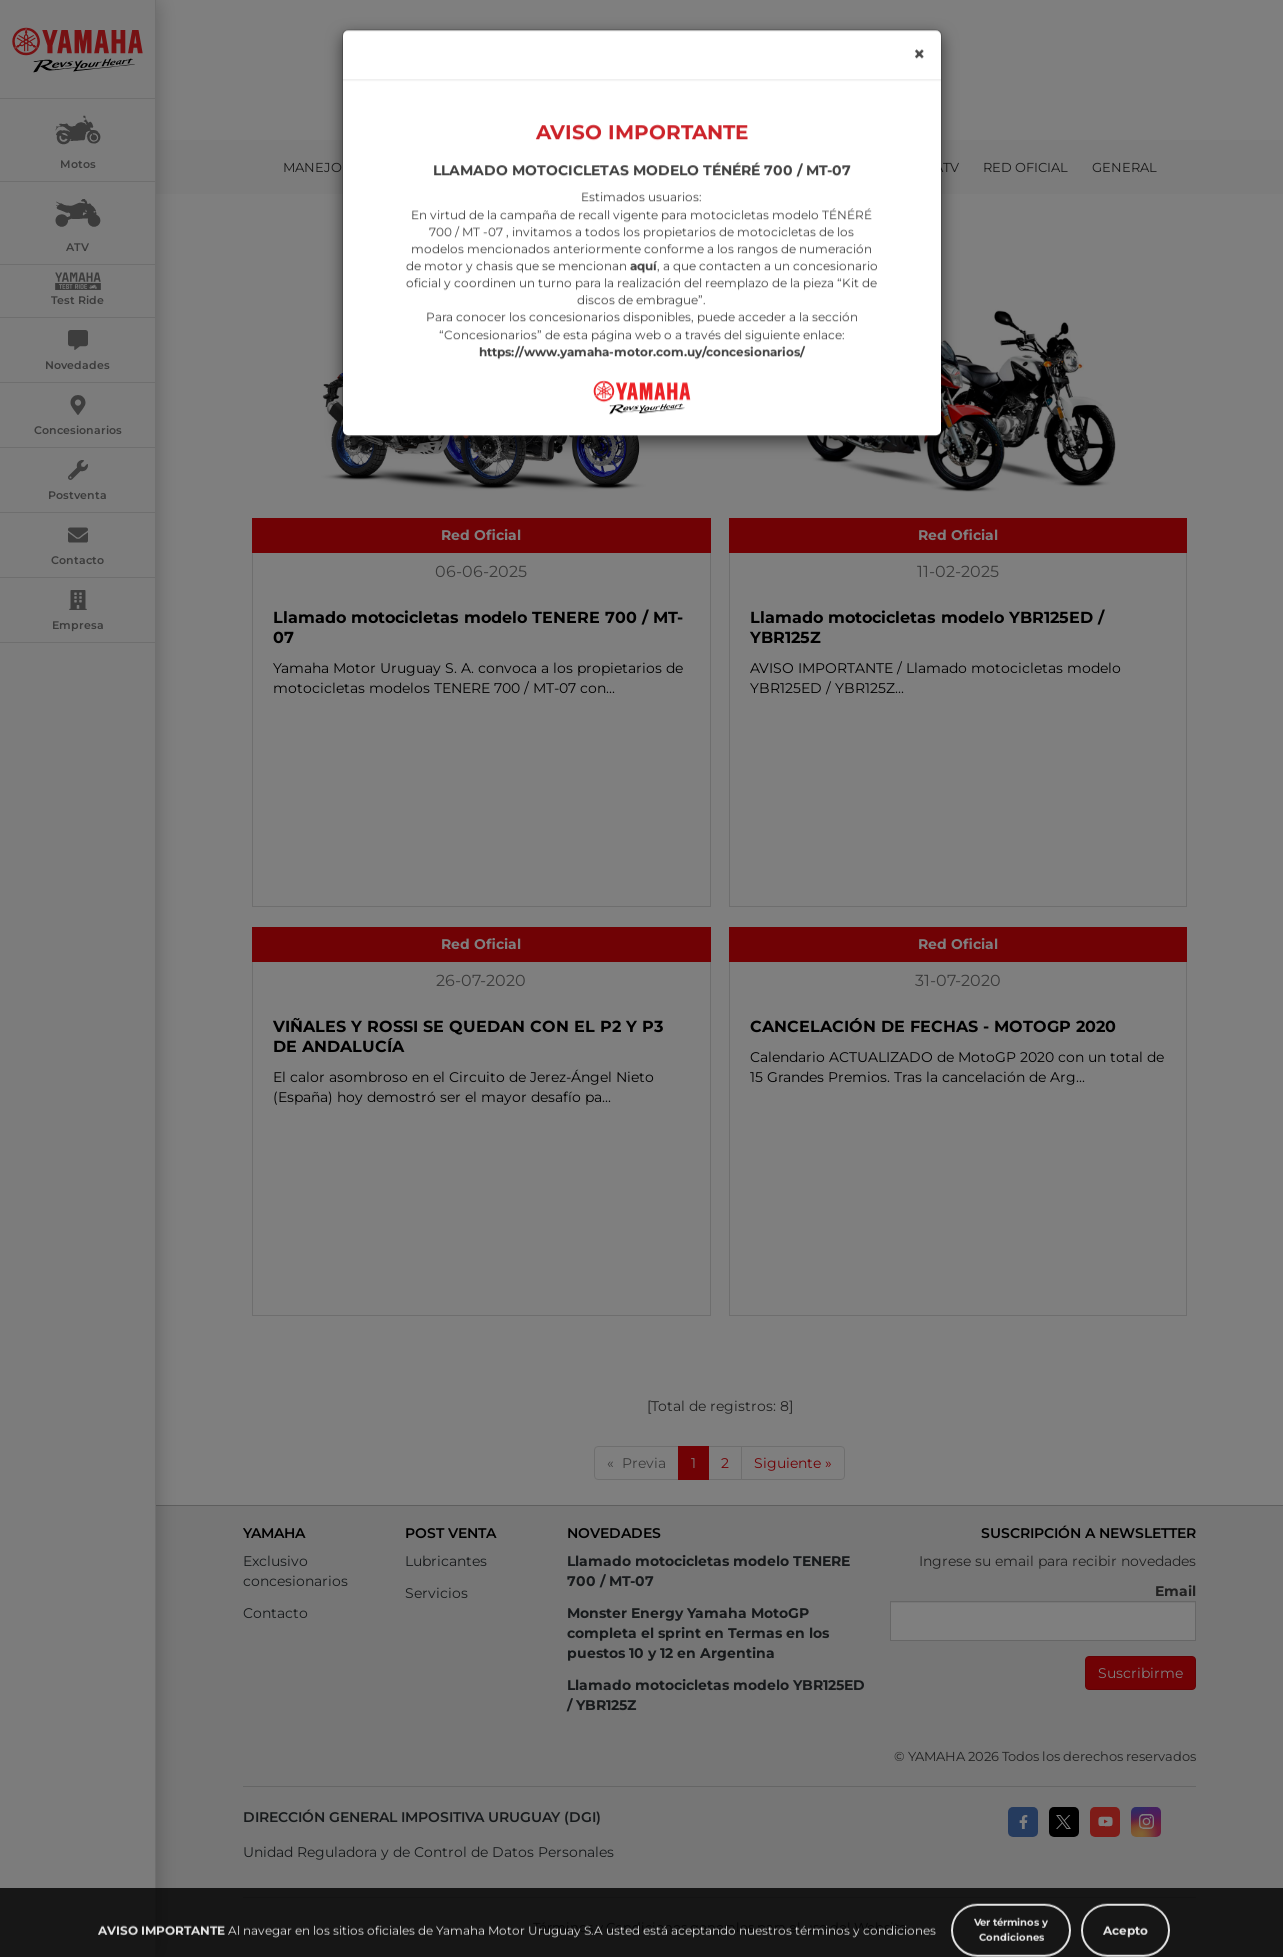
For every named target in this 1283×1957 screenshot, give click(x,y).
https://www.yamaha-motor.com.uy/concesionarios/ (642, 300)
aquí (643, 214)
